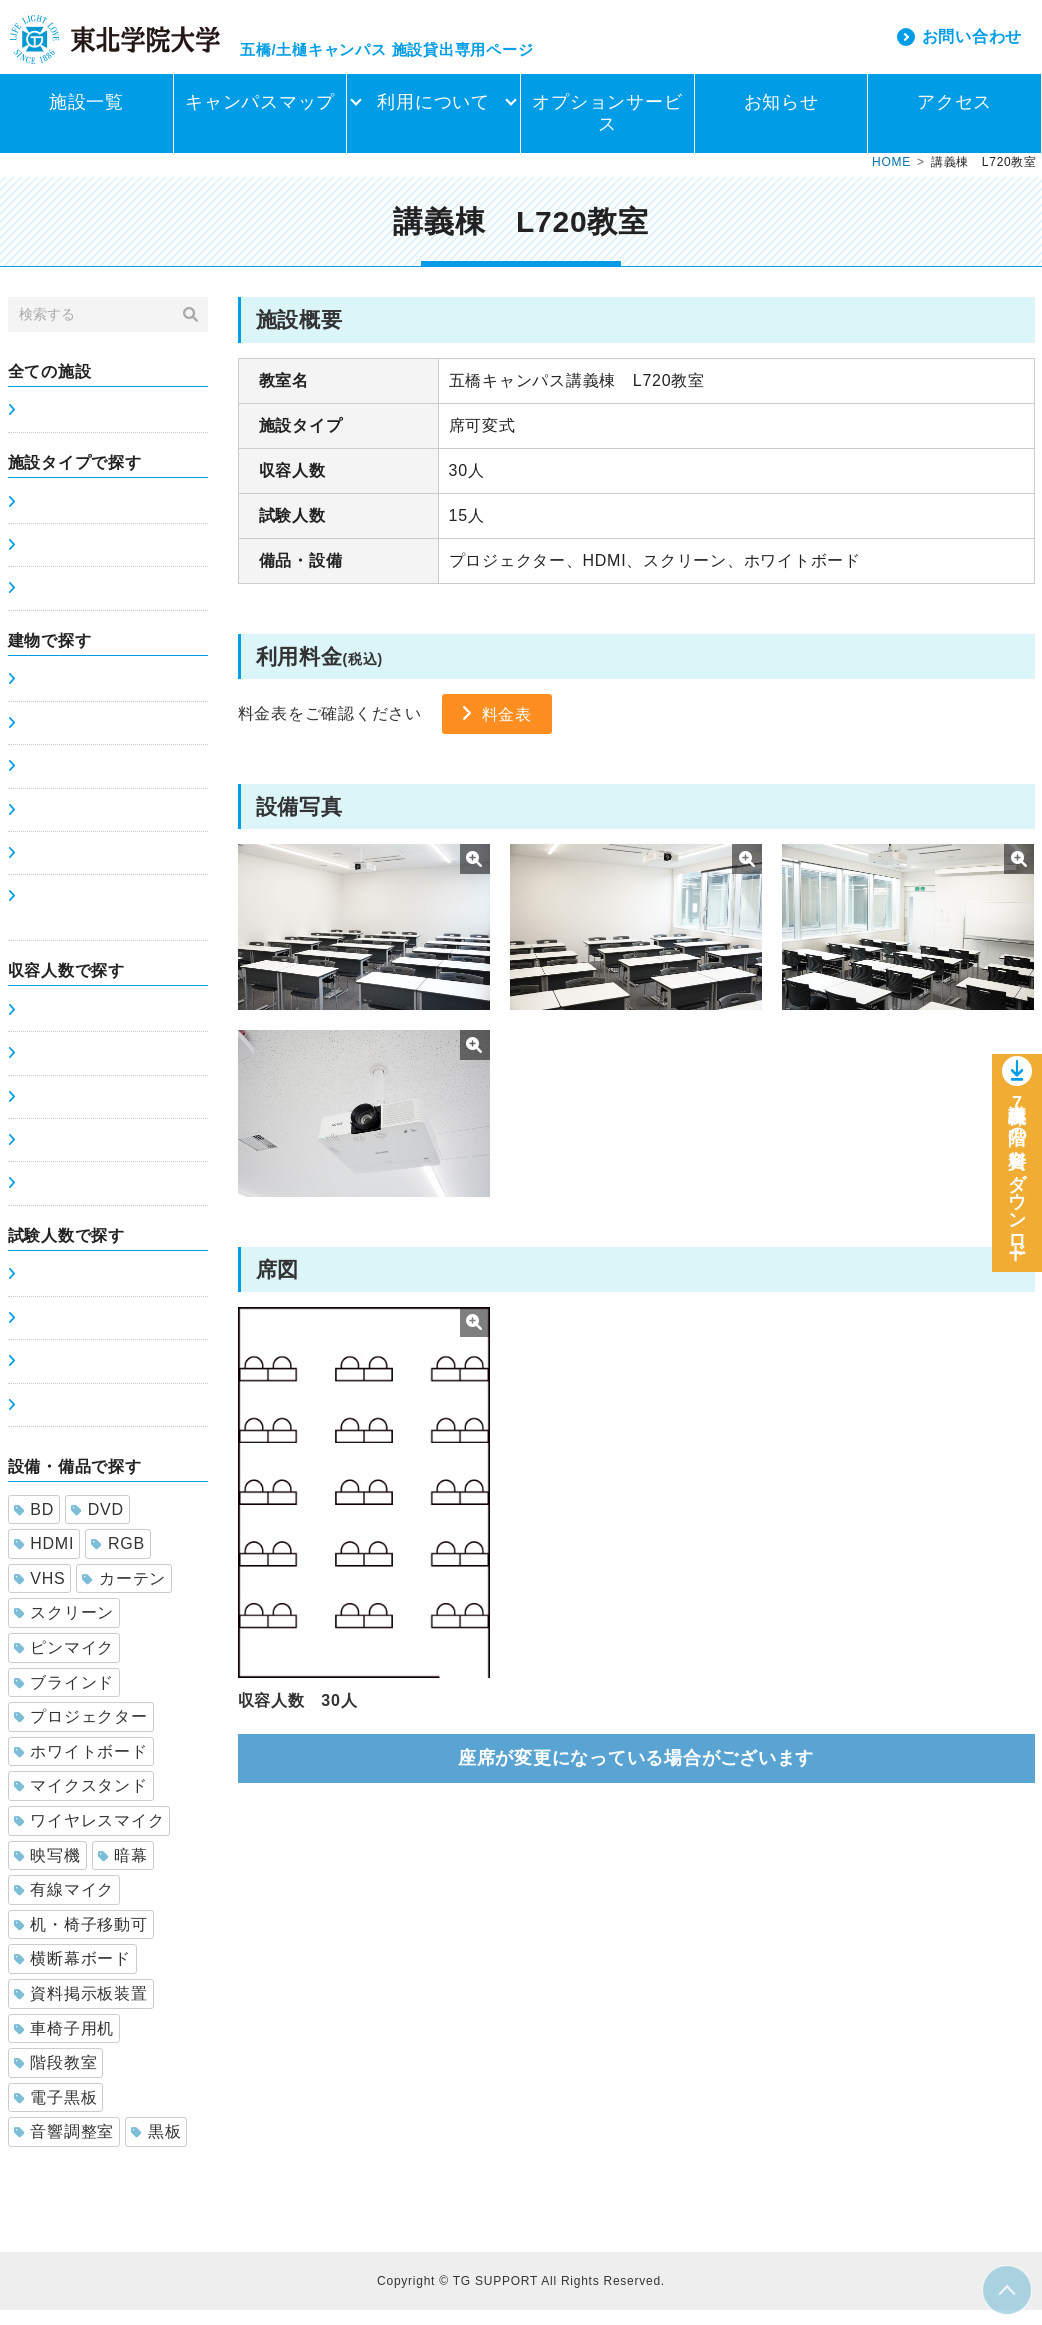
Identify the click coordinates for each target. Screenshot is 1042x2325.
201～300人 (60, 1155)
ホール (42, 603)
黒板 (156, 2146)
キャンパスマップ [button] (260, 117)
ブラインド (64, 1697)
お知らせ (781, 117)
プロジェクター (81, 1731)
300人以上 (55, 1198)
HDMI (44, 1558)
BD (34, 1524)
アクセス (954, 117)
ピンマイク (64, 1662)
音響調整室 (64, 2146)
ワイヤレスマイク (89, 1835)
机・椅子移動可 (81, 1939)
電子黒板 (56, 2112)
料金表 (510, 729)
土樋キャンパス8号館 (90, 868)
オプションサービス (607, 128)
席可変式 (49, 560)
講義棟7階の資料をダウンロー (1017, 1180)
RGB (118, 1558)
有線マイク (64, 1904)
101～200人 (60, 1112)
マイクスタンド (81, 1800)
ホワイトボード (81, 1766)
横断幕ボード (72, 1973)
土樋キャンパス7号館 (90, 825)
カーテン (124, 1593)
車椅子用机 (64, 2043)
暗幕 (123, 1870)
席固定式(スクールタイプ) (106, 517)
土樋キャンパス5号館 (90, 738)
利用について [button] (433, 117)
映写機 (47, 1870)
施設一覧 (86, 117)
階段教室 (56, 2077)
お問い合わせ (972, 43)
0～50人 (47, 1025)
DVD (97, 1524)
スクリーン (64, 1627)
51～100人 (56, 1068)
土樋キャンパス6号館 (90, 781)
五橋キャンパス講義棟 (94, 694)
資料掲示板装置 (81, 2008)
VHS (40, 1593)
